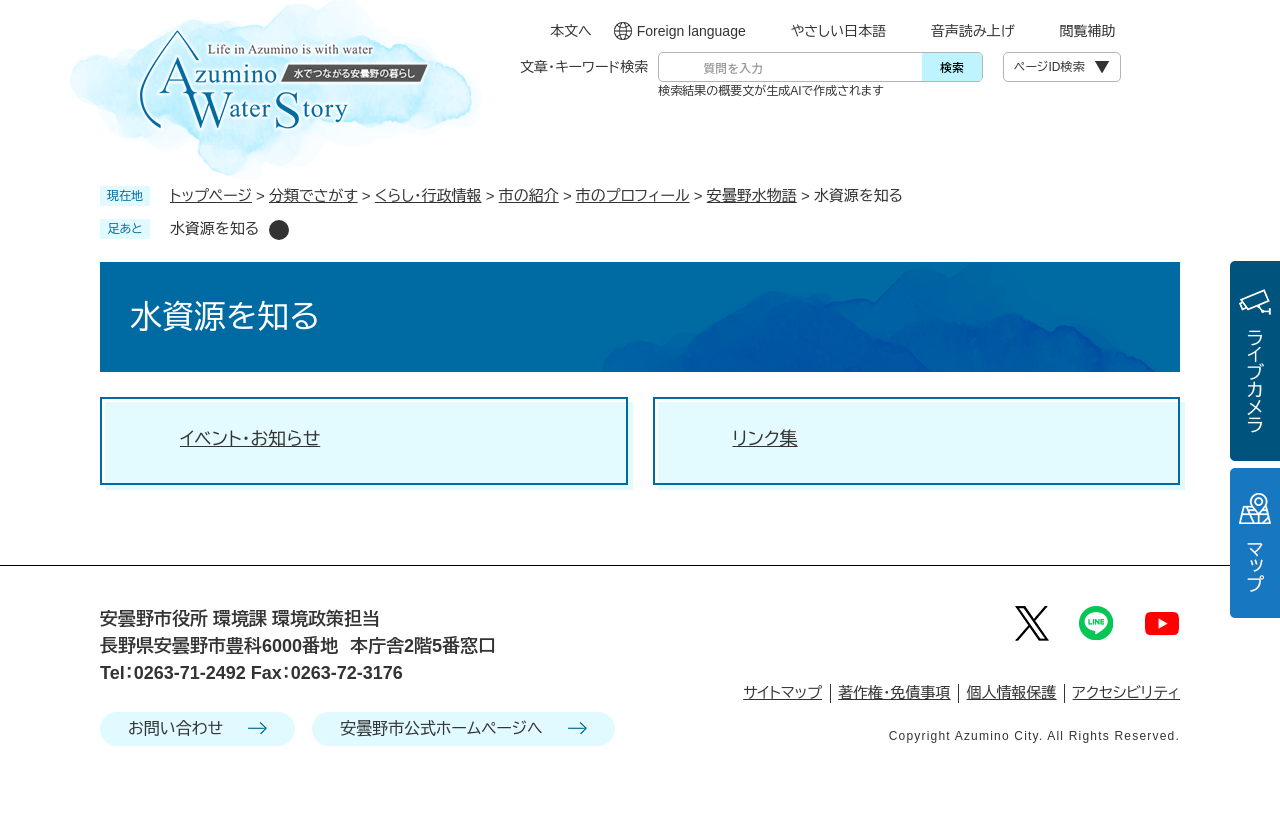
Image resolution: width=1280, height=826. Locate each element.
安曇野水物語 (752, 195)
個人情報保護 (1012, 692)
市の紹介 (529, 195)
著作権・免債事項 (894, 692)
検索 (952, 66)
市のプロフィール (633, 195)
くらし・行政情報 (428, 195)
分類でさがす (313, 195)
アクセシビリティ (1126, 692)
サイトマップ (782, 692)
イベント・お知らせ (250, 439)
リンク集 (765, 439)
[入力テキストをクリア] (888, 67)
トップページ (211, 195)
